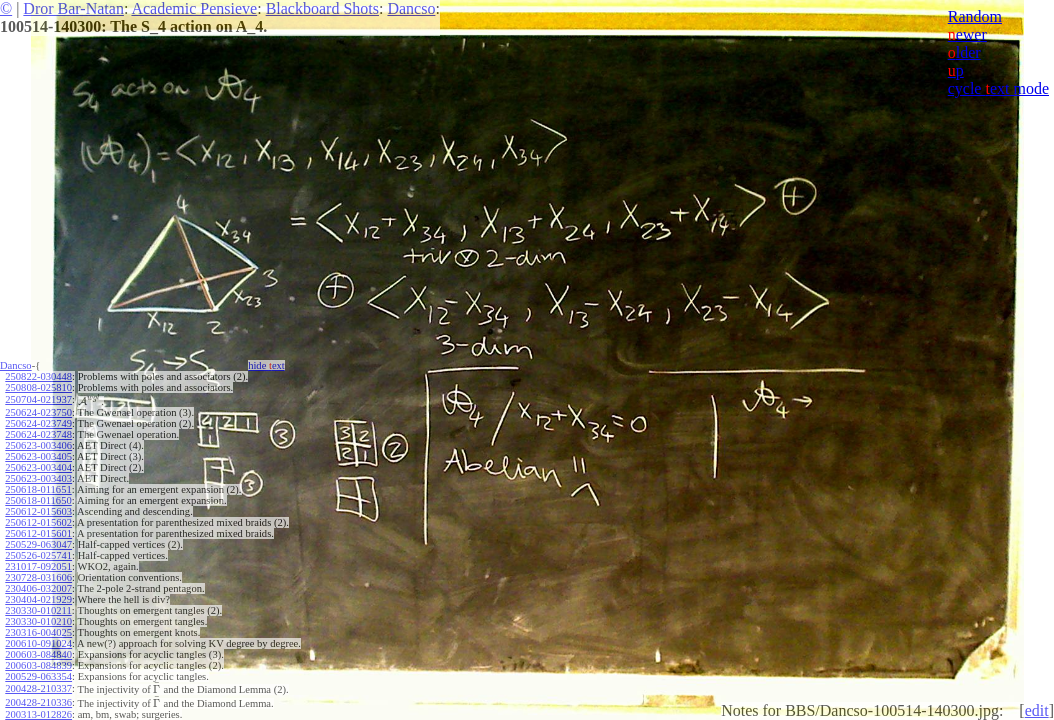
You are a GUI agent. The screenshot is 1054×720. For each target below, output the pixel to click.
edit (1037, 710)
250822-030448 (38, 376)
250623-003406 (38, 445)
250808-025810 (38, 387)
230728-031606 (38, 577)
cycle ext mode (998, 88)
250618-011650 (38, 500)
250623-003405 (38, 456)
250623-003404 (38, 467)
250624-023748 (38, 434)
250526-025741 (38, 555)
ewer (967, 34)
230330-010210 (38, 621)
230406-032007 (38, 588)
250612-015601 (38, 533)
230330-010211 (38, 610)
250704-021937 (38, 399)
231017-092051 (38, 566)
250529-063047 (38, 544)
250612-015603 (38, 511)
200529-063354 (38, 676)
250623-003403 (38, 478)
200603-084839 (38, 665)
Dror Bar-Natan (73, 8)
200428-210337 (38, 688)
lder (964, 52)
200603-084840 (38, 654)
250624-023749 (38, 423)
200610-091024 (38, 643)
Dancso (411, 8)
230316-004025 (38, 632)
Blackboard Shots (322, 8)
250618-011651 (38, 489)
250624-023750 (38, 412)
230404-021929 (38, 599)
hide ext (266, 365)
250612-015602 (38, 522)
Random (975, 16)
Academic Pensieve (194, 8)
